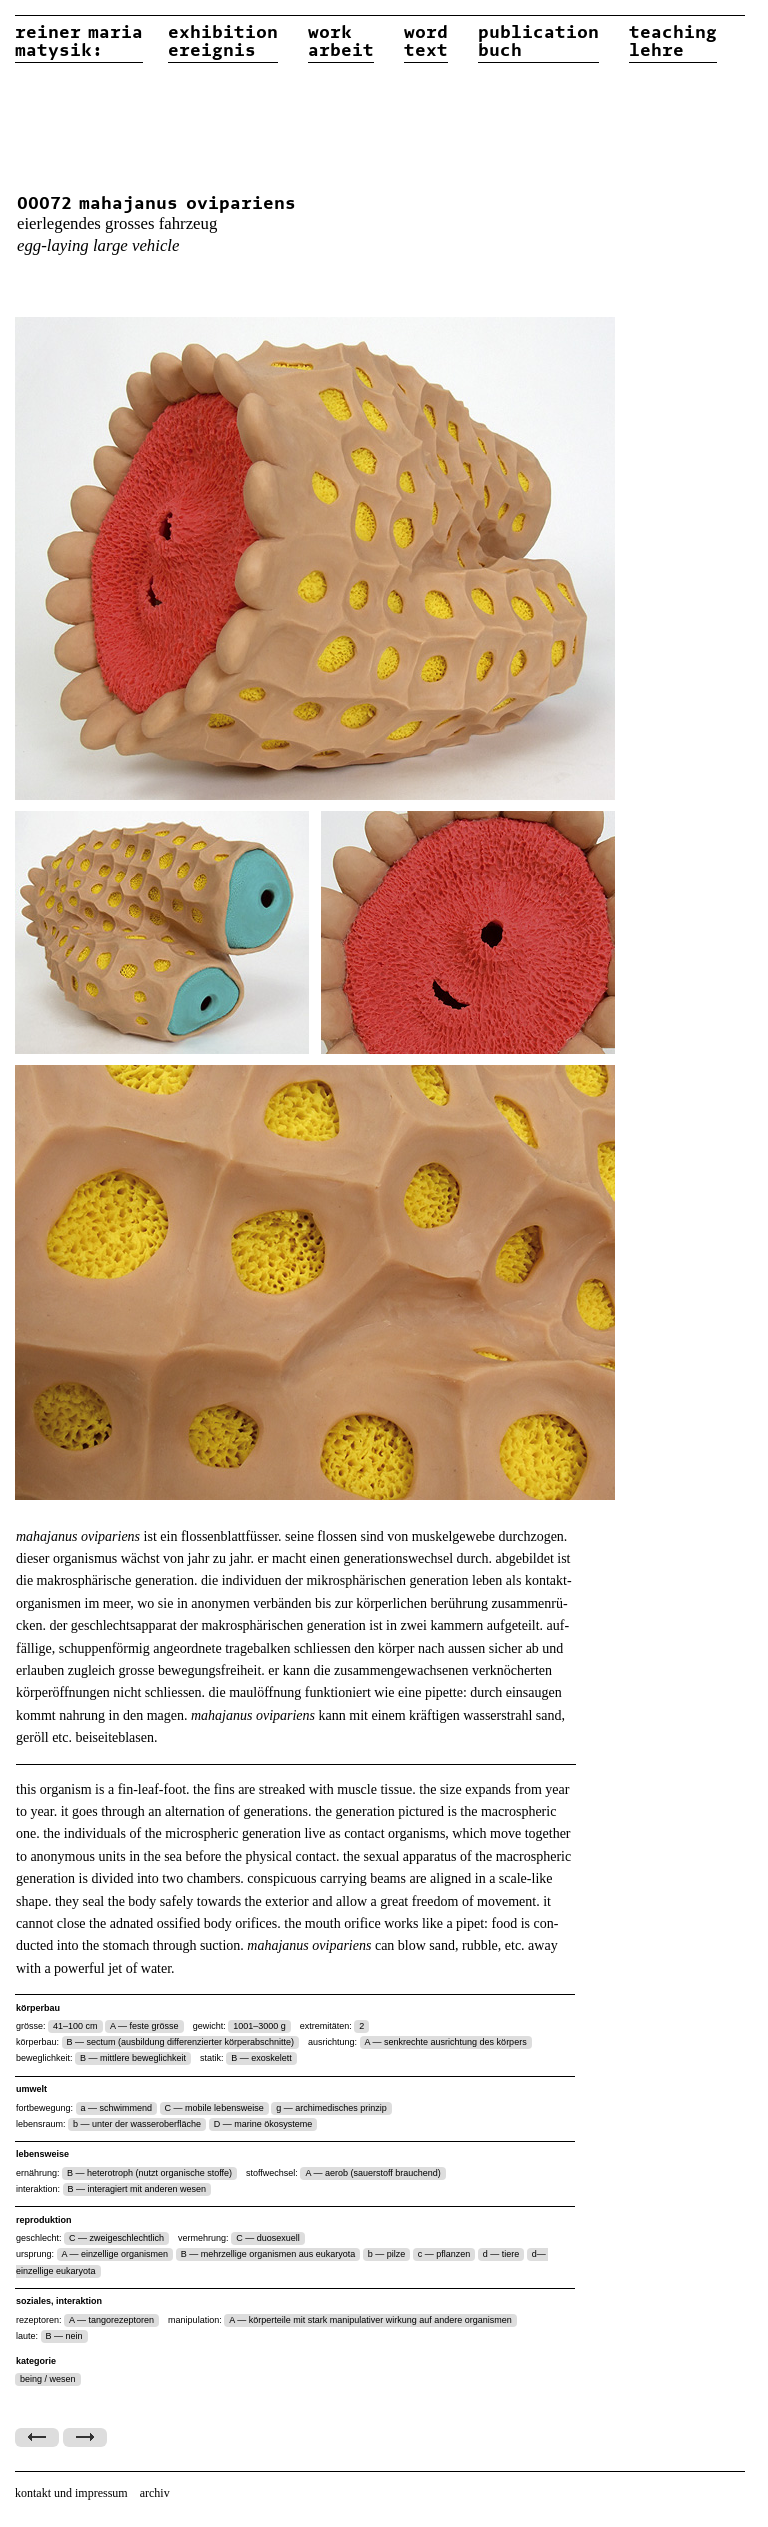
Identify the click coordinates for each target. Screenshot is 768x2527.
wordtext (426, 42)
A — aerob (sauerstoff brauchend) (372, 2173)
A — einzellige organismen (115, 2254)
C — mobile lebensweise (214, 2108)
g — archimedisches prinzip (331, 2108)
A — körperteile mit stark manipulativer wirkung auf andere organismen (370, 2320)
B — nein (64, 2336)
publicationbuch (538, 42)
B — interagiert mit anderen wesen (137, 2189)
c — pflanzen (444, 2254)
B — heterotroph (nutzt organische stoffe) (149, 2173)
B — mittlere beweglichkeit (133, 2058)
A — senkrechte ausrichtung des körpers (446, 2042)
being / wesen (48, 2379)
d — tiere (501, 2254)
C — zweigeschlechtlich (116, 2238)
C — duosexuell (268, 2238)
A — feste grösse (144, 2026)
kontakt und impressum (71, 2493)
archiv (155, 2493)
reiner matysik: (79, 42)
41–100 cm (75, 2026)
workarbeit (341, 42)
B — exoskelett (261, 2058)
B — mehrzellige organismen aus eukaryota (268, 2254)
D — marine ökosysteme (263, 2124)
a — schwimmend (117, 2108)
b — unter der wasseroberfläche (137, 2124)
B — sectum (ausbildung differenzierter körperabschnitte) (180, 2042)
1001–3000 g (259, 2026)
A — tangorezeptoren (111, 2320)
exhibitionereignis (223, 42)
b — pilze (387, 2254)
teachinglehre (673, 42)
